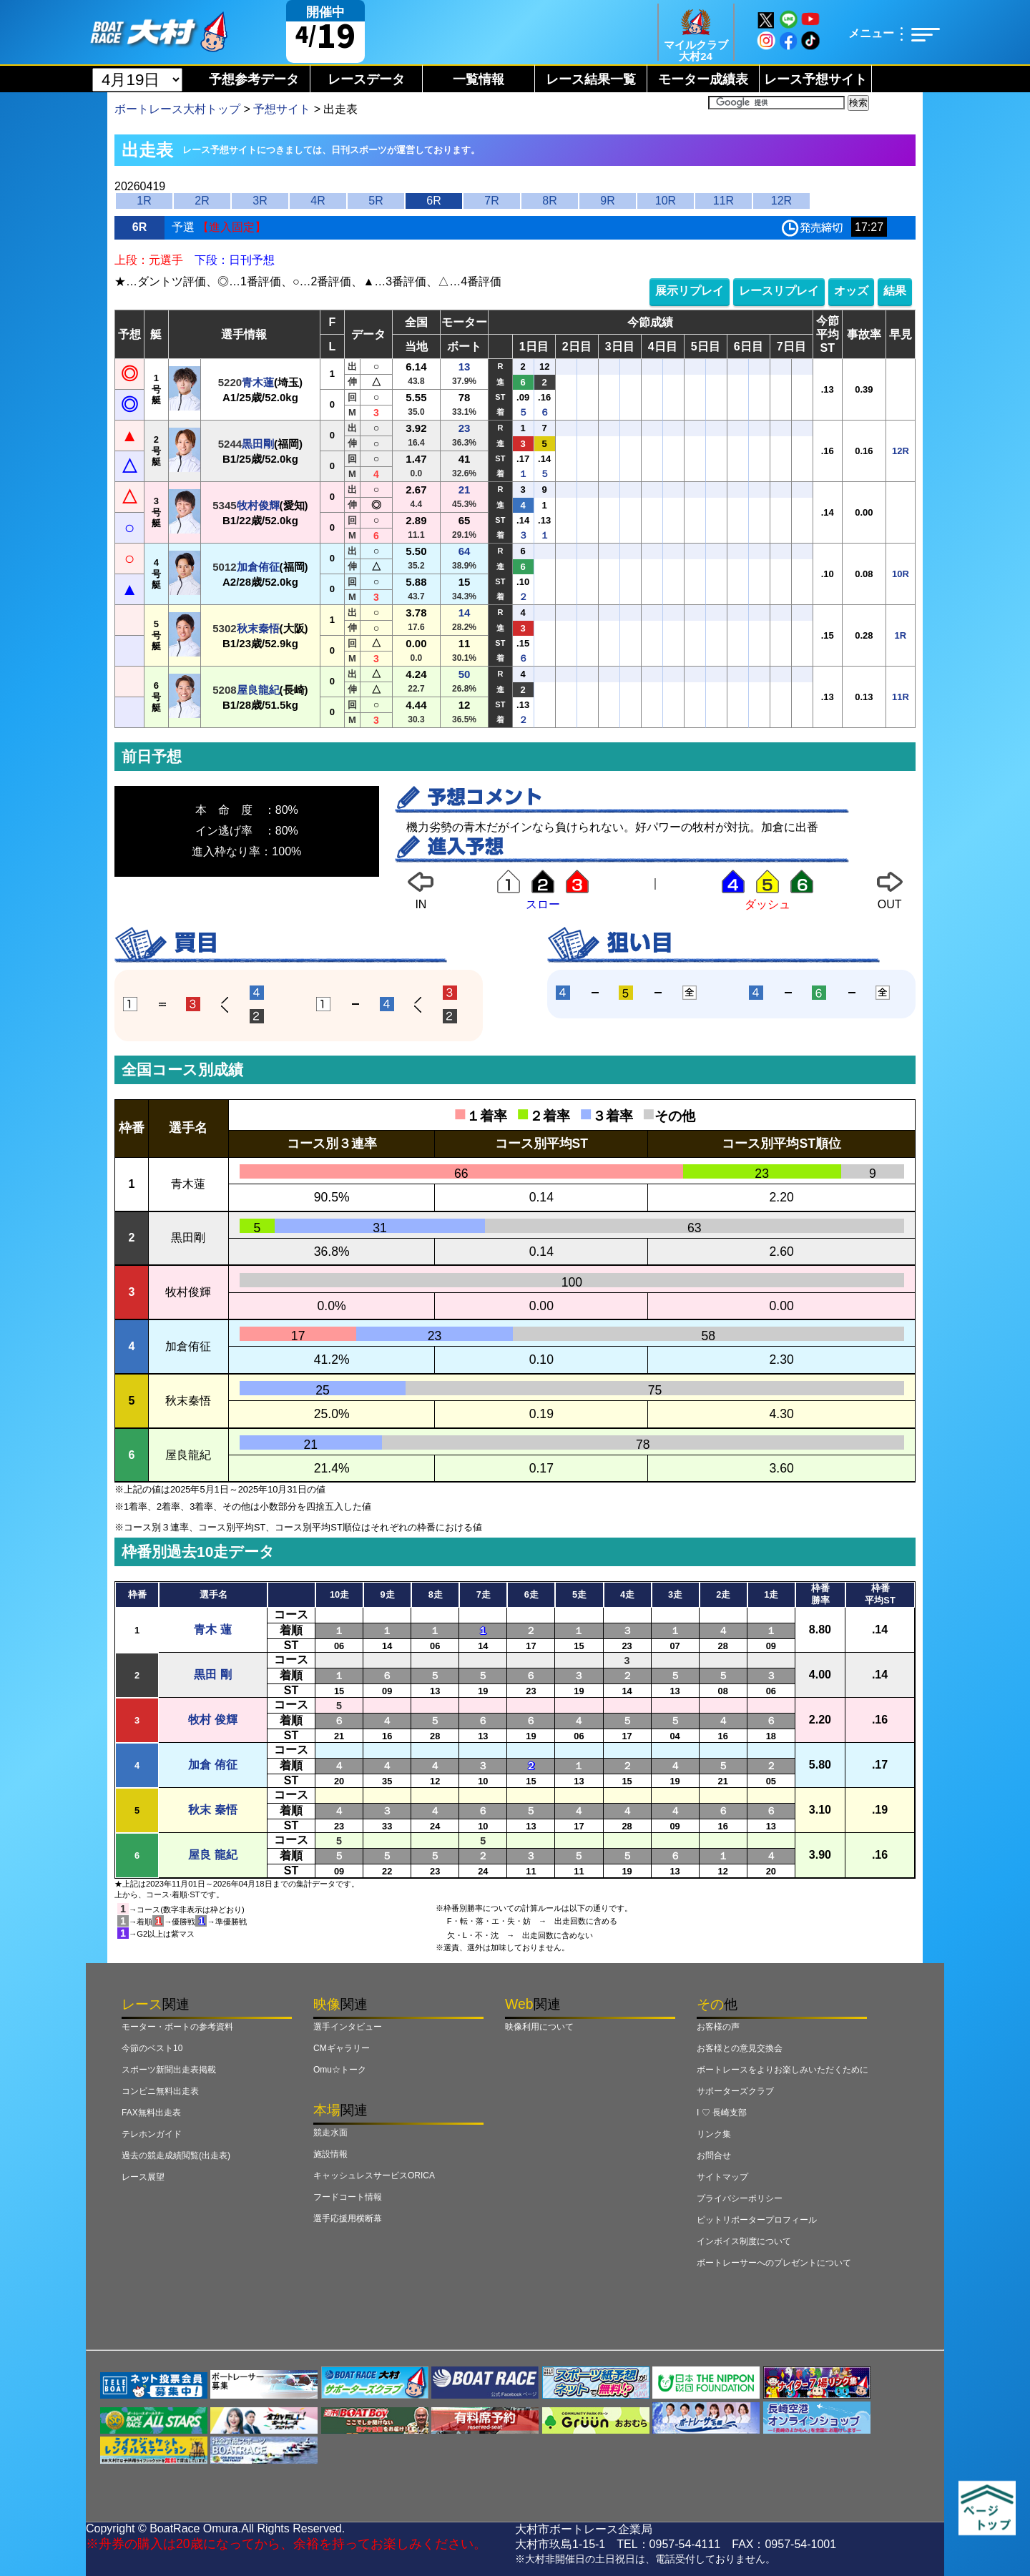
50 (464, 674)
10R (665, 201)
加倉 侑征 (212, 1765)
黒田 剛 (212, 1674)
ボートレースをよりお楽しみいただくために (782, 2070)
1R (144, 201)
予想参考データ (254, 79)
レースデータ (366, 79)
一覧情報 (478, 79)
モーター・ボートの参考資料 (177, 2027)
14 (464, 612)
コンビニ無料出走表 (160, 2091)
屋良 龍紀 (212, 1855)
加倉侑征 (258, 567)
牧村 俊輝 (212, 1720)
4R (317, 201)
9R (607, 201)
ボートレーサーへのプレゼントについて (774, 2263)
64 (464, 551)
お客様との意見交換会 (740, 2048)
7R (491, 201)
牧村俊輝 (258, 505)
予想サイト (281, 109)
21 (464, 489)
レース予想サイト (815, 79)
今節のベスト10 (152, 2048)
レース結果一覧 (591, 79)
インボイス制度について (744, 2241)
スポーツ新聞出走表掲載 (169, 2070)
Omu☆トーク (339, 2070)
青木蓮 (258, 382)
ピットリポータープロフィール (757, 2220)
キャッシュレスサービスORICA (374, 2176)
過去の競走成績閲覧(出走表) (176, 2155)
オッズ (851, 291)
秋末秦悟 (258, 628)
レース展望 (143, 2177)
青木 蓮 (212, 1629)
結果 (894, 291)
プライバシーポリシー (740, 2198)
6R (433, 201)
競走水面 (330, 2133)
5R (375, 201)
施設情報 (330, 2154)
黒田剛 (258, 444)
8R (549, 201)
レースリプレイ (779, 291)
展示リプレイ (689, 291)
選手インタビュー (347, 2027)
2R (202, 201)
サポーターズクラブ (735, 2091)
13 (464, 366)
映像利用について (539, 2027)
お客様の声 (718, 2027)
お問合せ (714, 2155)
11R (723, 201)
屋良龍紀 (258, 690)
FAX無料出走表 (151, 2113)
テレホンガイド (152, 2134)
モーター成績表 (703, 79)
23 (464, 428)
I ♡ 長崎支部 (722, 2113)
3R (259, 201)
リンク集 (714, 2134)
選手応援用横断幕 (347, 2218)
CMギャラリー (341, 2048)
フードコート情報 (347, 2197)
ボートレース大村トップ (177, 109)
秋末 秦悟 (212, 1810)
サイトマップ (722, 2177)
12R (781, 201)
